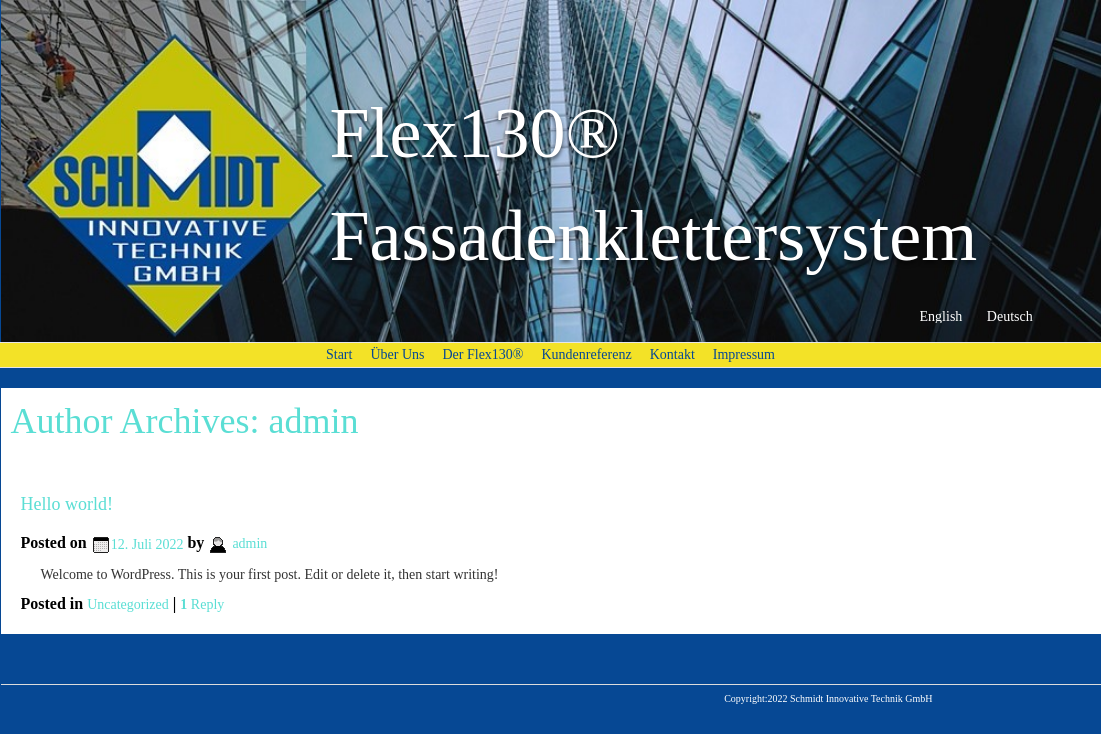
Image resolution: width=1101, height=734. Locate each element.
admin (313, 421)
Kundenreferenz (587, 354)
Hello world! (67, 504)
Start (339, 354)
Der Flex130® (482, 354)
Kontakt (672, 354)
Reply (202, 604)
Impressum (744, 354)
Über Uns (397, 354)
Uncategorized (128, 604)
